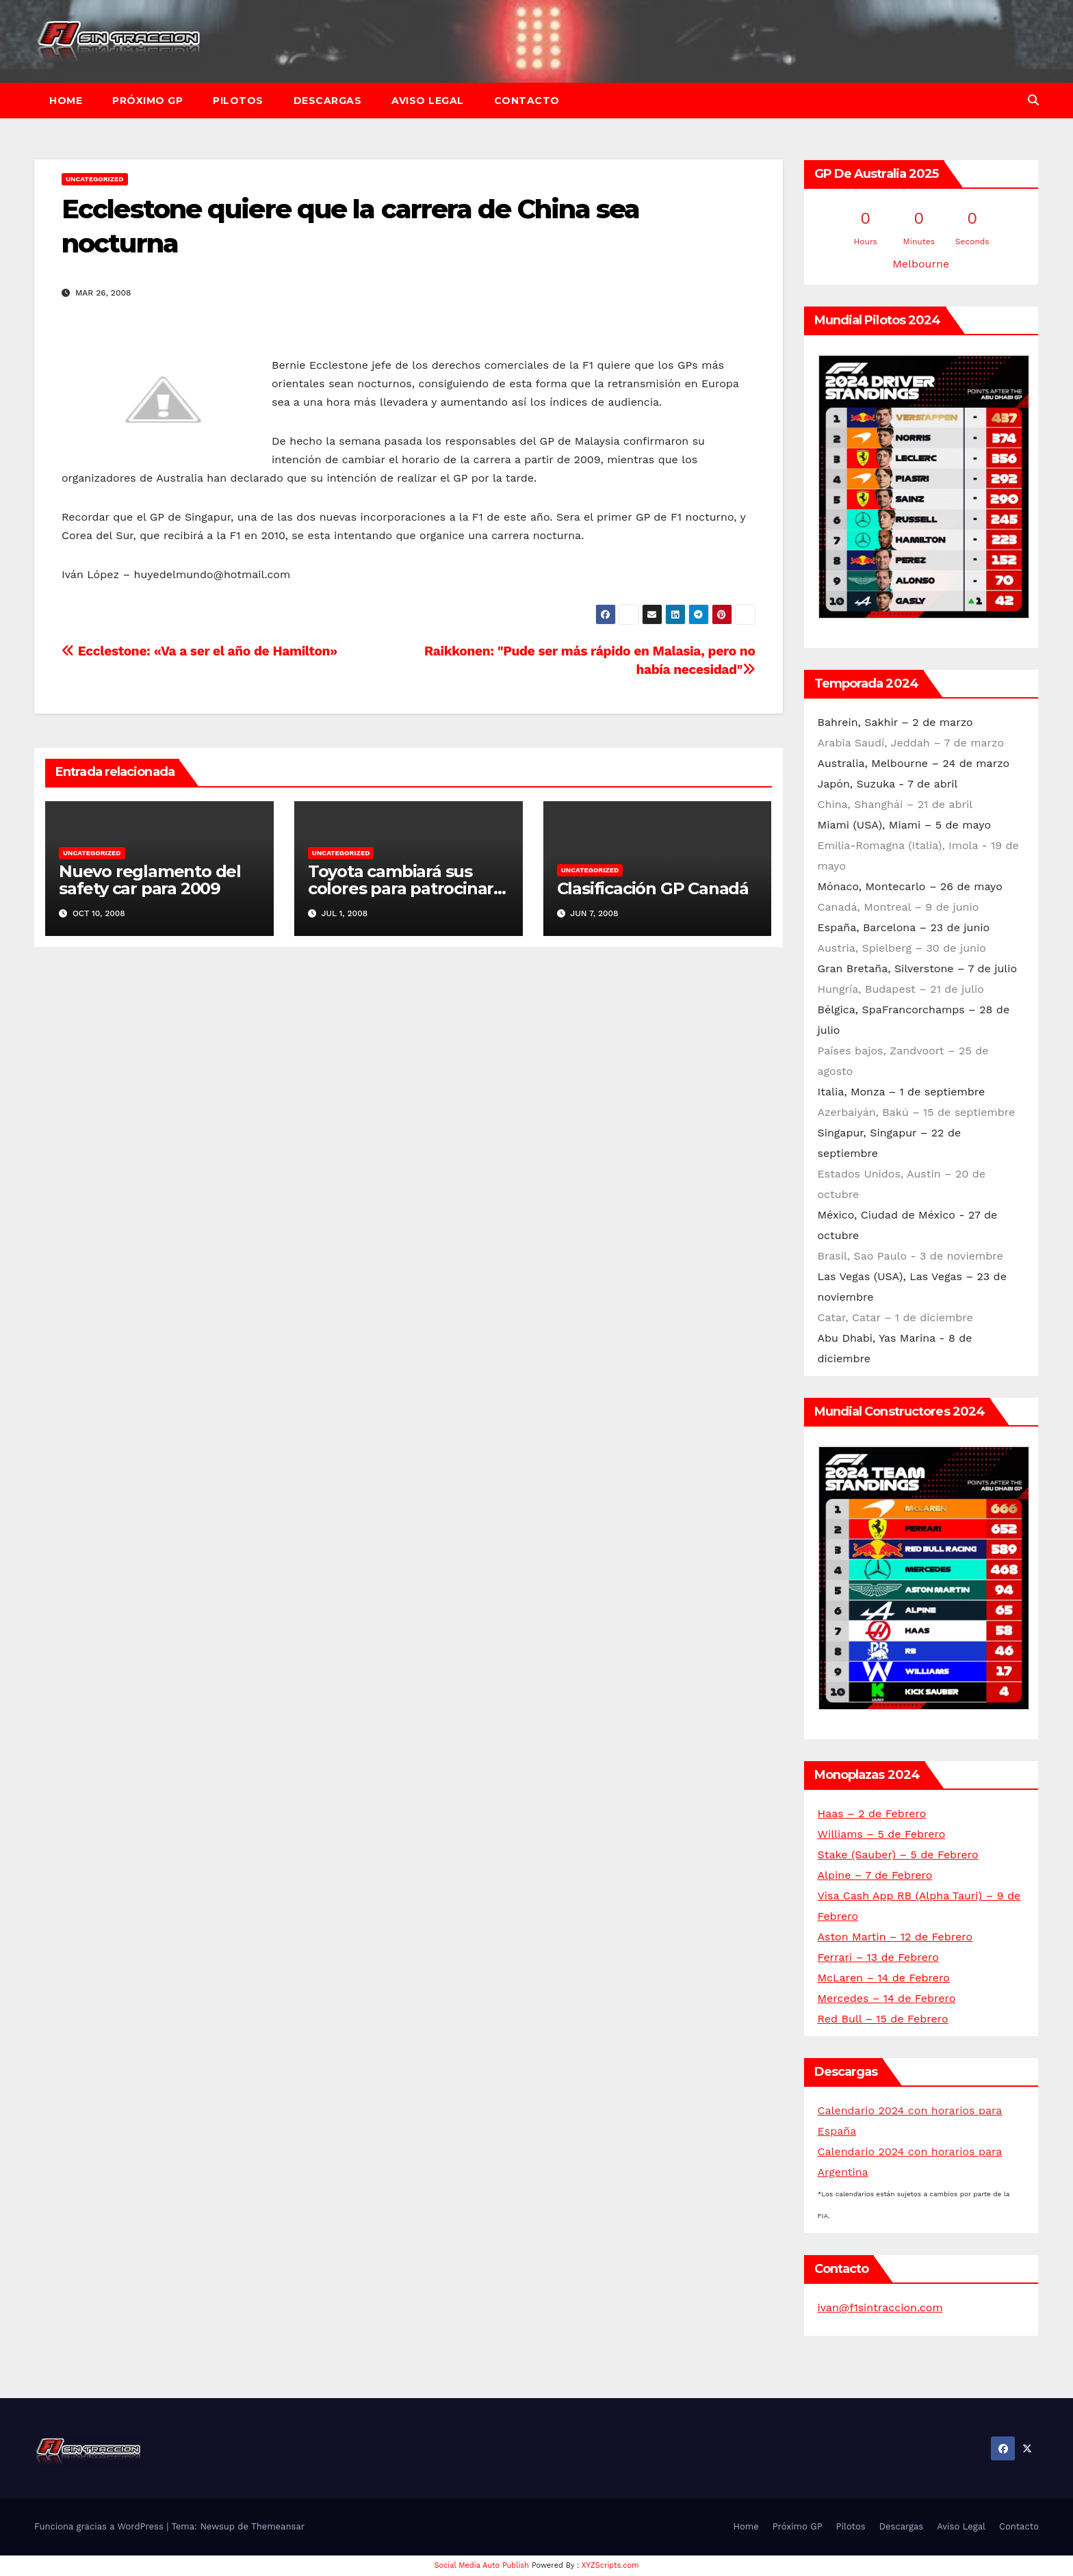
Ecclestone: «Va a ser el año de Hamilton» (199, 651)
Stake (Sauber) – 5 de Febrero (898, 1854)
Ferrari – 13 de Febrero (878, 1957)
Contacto (527, 100)
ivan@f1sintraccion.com (880, 2307)
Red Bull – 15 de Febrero (883, 2018)
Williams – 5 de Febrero (882, 1833)
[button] (1033, 100)
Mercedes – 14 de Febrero (887, 1998)
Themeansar (278, 2526)
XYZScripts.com (610, 2565)
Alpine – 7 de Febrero (875, 1875)
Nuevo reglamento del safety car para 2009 (150, 879)
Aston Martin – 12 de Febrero (895, 1936)
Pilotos (238, 100)
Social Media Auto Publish (482, 2565)
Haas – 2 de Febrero (872, 1813)
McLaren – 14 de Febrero (884, 1977)
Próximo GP (147, 100)
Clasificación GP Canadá (653, 888)
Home (65, 100)
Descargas (328, 100)
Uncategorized (95, 179)
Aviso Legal (427, 100)
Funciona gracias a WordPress (100, 2526)
